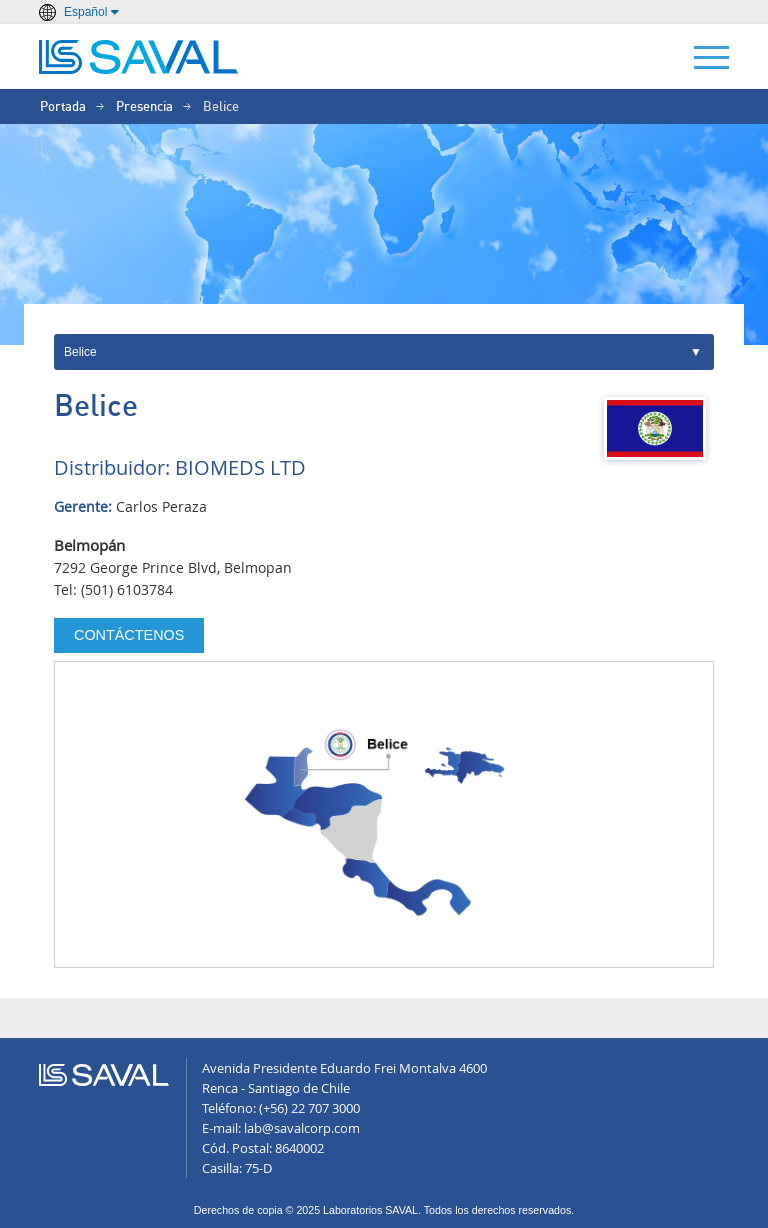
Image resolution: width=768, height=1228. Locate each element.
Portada (63, 107)
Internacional (384, 352)
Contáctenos (129, 635)
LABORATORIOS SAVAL (139, 57)
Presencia (144, 107)
